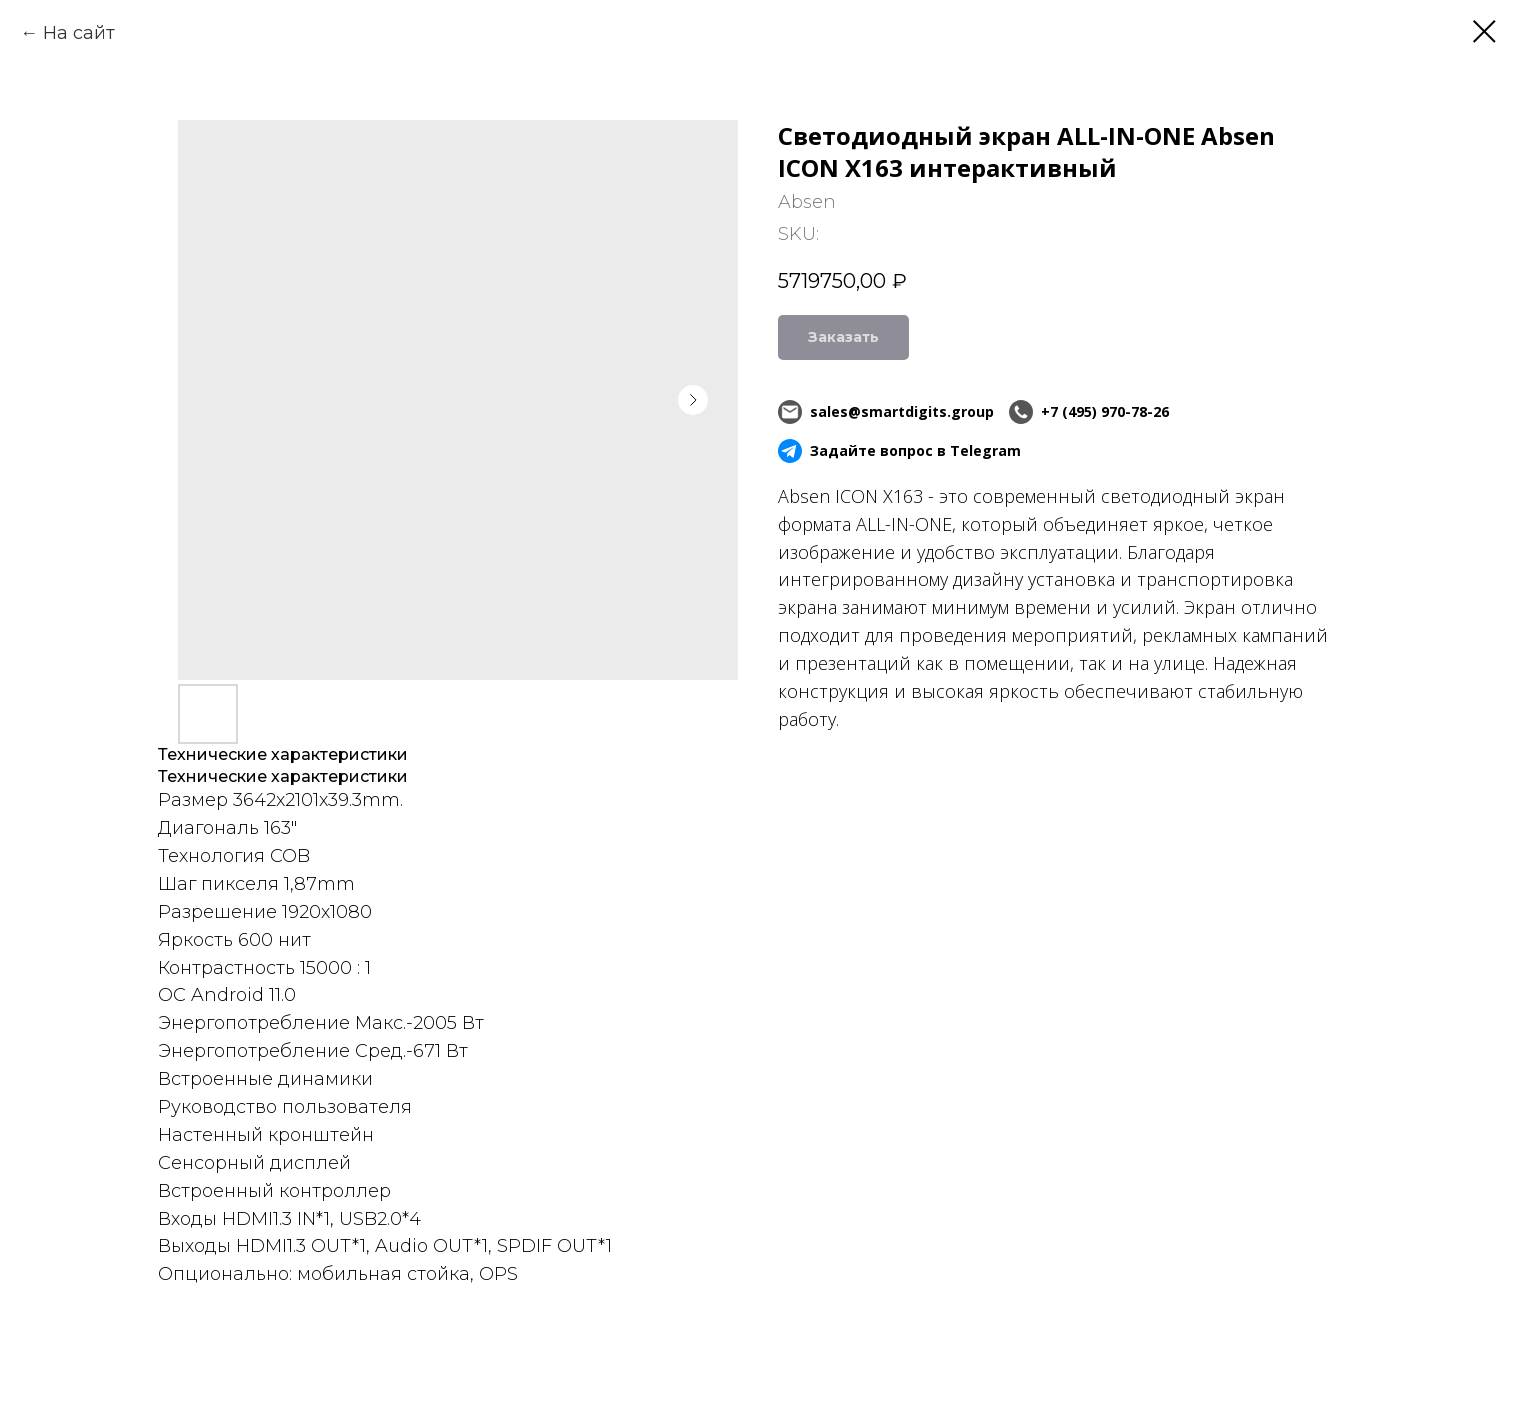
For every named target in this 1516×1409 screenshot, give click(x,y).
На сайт (79, 33)
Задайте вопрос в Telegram (899, 451)
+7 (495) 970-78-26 (1089, 412)
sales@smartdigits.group (886, 412)
